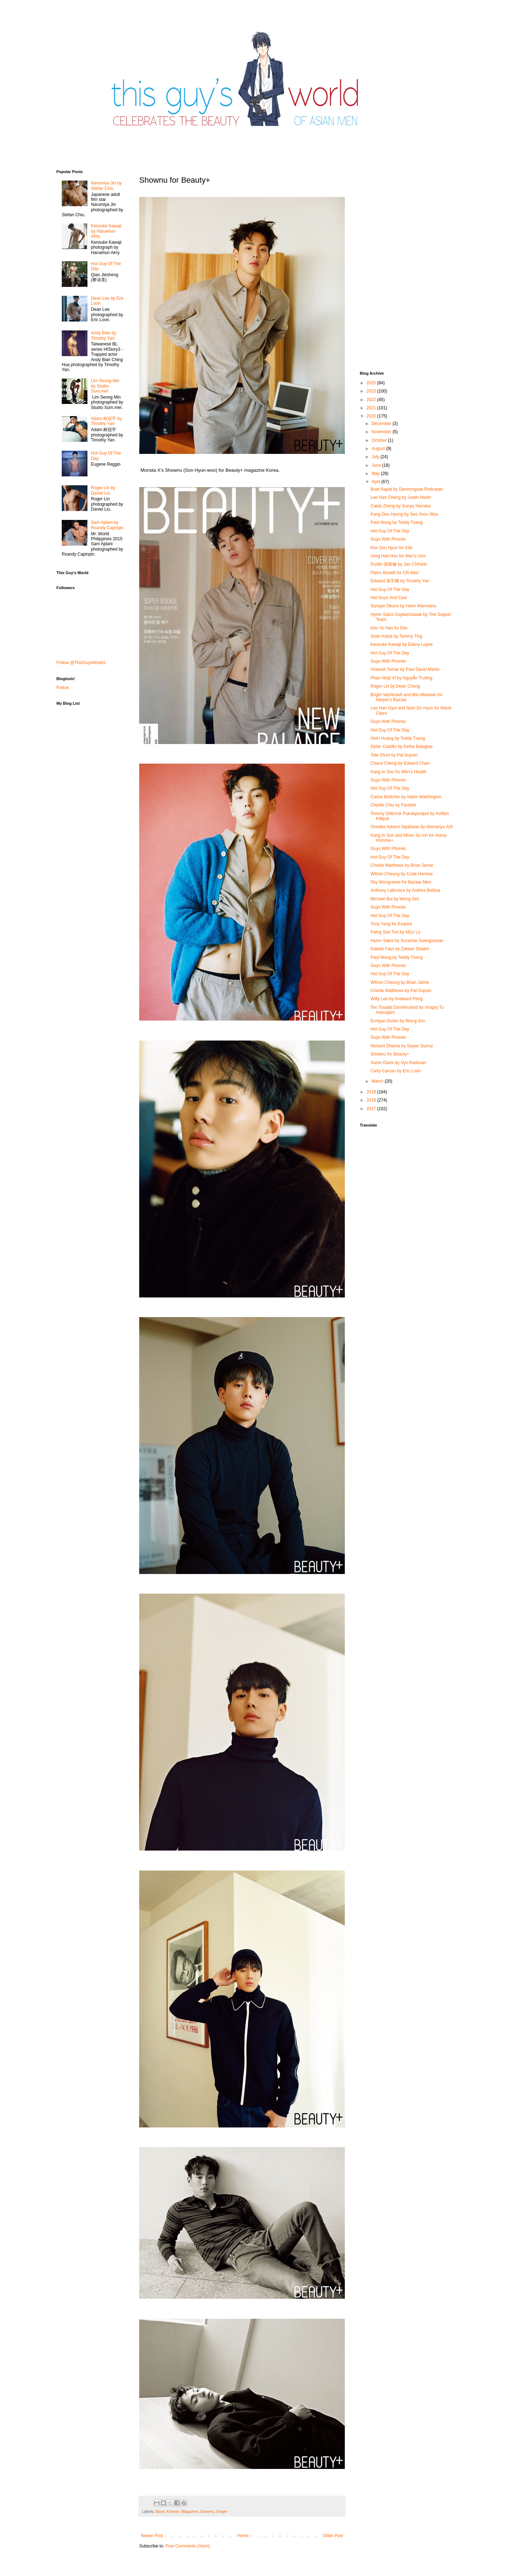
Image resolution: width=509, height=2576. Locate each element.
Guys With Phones (388, 539)
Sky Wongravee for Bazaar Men (401, 882)
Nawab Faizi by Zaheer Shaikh (400, 948)
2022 (372, 399)
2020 (372, 416)
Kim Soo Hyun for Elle (391, 547)
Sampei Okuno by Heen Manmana (403, 605)
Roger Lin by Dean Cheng (395, 686)
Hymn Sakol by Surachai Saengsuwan (407, 940)
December (382, 423)
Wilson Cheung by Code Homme (402, 873)
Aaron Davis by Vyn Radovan (398, 1062)
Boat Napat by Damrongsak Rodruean (407, 489)
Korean (173, 2511)
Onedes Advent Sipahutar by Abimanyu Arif (411, 826)
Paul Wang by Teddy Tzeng (397, 522)
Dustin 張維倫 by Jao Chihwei (399, 564)
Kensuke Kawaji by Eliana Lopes (402, 644)
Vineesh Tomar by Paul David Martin (405, 669)
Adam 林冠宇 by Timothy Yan (106, 421)
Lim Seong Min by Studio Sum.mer (105, 386)
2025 (372, 382)
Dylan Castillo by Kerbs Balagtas (402, 746)
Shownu (207, 2511)
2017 (372, 1108)
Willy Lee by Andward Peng (397, 998)
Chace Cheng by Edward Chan (400, 763)
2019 (372, 1091)
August (379, 448)
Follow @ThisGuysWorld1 (81, 662)
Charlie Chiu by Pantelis (393, 805)
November (382, 431)
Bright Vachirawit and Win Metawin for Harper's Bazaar (407, 697)
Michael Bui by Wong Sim (395, 898)
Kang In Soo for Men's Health (398, 771)
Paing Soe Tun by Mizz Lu (395, 932)
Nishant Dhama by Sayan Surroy (402, 1045)
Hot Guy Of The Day (390, 530)
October (380, 440)
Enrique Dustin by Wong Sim (398, 1020)
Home (243, 2535)
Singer (221, 2511)
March (378, 1081)
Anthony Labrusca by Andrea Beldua (405, 890)
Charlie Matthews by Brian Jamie (402, 865)
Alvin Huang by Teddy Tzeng (398, 738)
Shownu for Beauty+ (390, 1054)
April (376, 481)
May (376, 473)
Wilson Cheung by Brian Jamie (400, 982)
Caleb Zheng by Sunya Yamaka (400, 505)
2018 (372, 1100)
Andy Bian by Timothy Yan (103, 335)
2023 (372, 391)
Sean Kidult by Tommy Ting (396, 636)
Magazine (189, 2511)
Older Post (333, 2535)
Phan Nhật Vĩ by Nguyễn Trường (401, 677)
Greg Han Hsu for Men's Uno (398, 555)
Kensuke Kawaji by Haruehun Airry (106, 231)
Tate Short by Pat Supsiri (394, 755)
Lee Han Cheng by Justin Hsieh (401, 497)
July (376, 456)
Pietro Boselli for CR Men (395, 572)
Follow (62, 687)
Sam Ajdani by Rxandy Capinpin (107, 525)
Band (160, 2511)
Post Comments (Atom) (187, 2546)
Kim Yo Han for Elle (389, 628)
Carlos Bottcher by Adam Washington (406, 796)
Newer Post (152, 2535)
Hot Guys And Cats (389, 597)
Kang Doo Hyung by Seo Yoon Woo (404, 514)
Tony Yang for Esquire (391, 923)
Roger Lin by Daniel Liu (103, 490)
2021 (372, 407)
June (377, 465)
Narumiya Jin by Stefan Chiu (106, 186)
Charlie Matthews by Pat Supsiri (401, 990)
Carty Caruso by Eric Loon (396, 1070)
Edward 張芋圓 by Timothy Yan (400, 580)
